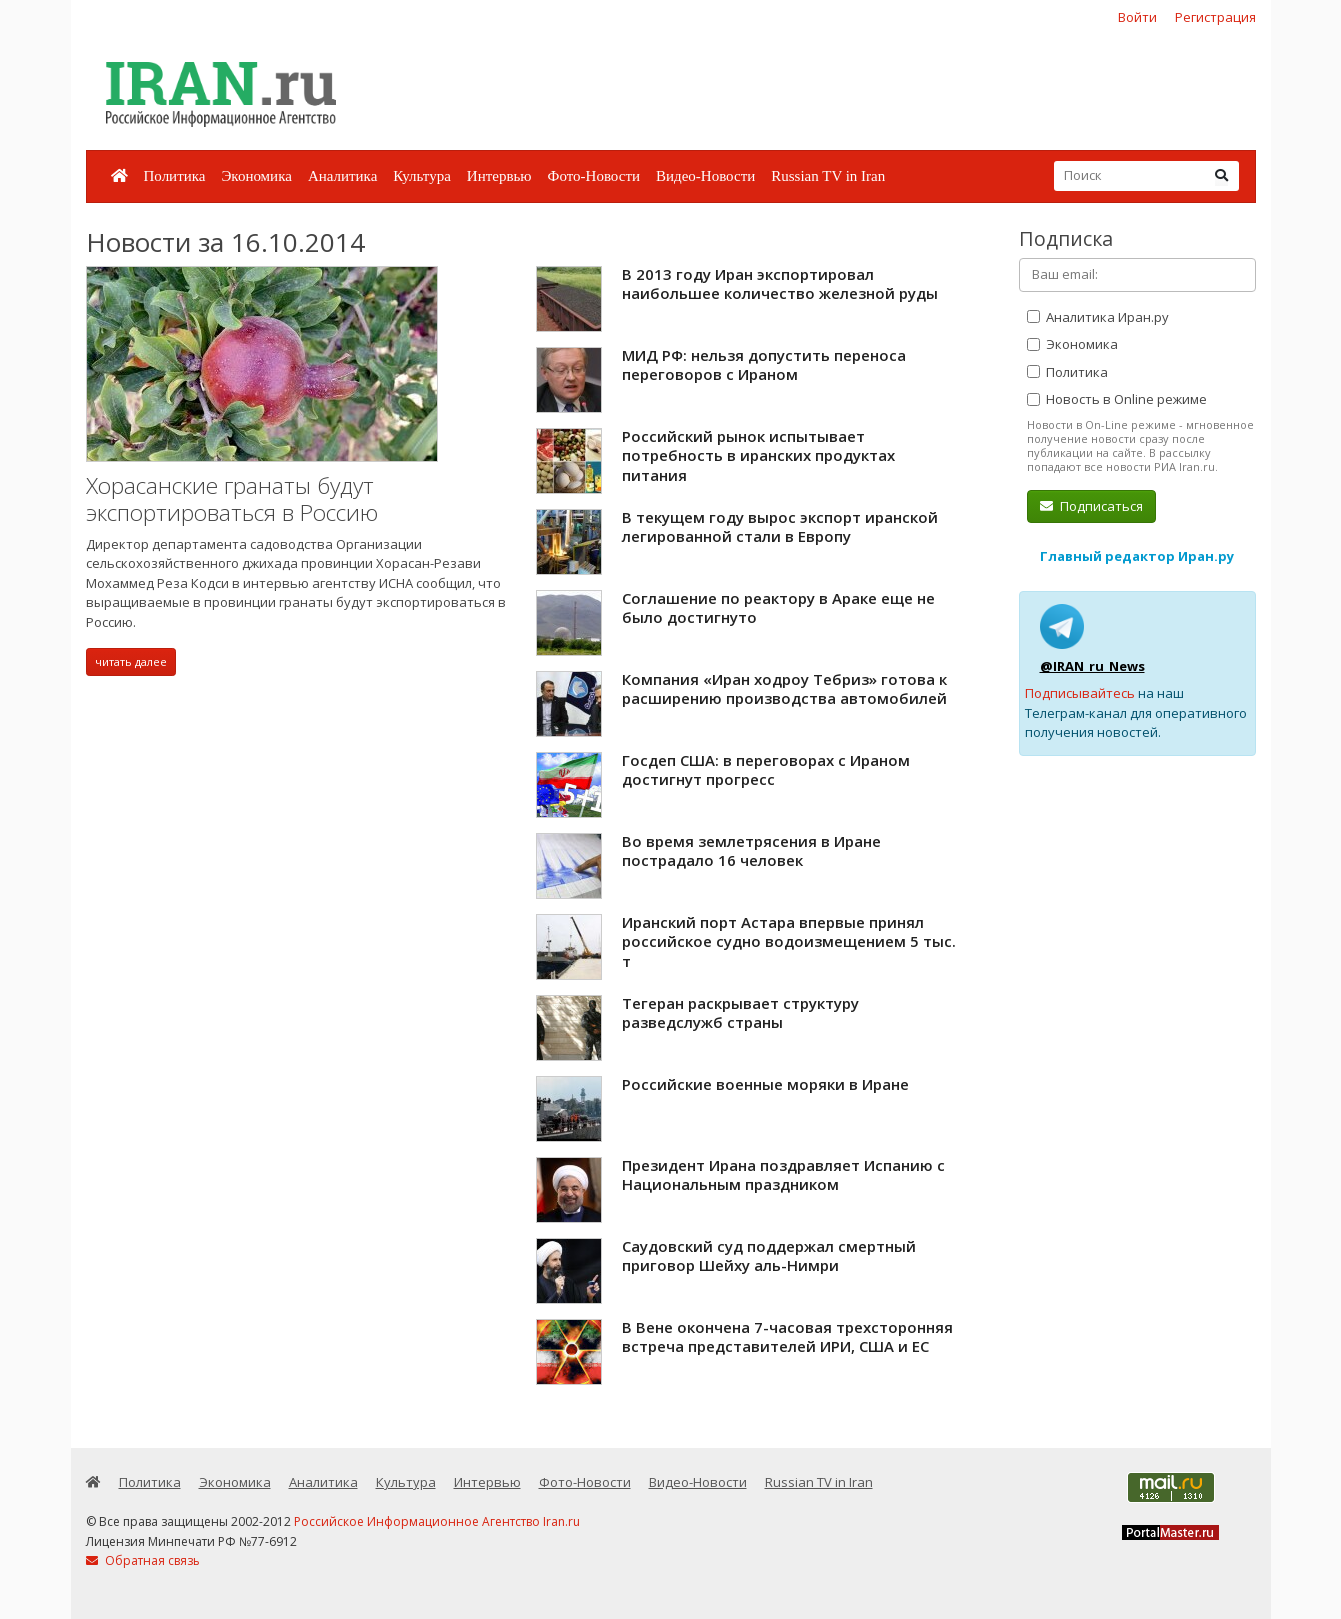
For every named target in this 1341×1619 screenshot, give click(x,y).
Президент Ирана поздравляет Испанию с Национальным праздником (783, 1175)
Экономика (256, 176)
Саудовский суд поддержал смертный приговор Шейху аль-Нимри (769, 1256)
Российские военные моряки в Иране (765, 1084)
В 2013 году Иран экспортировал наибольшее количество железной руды (780, 284)
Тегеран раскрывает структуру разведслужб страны (740, 1013)
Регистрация (1215, 17)
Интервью (499, 176)
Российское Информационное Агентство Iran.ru (437, 1521)
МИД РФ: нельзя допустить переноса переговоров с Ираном (764, 365)
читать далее (131, 661)
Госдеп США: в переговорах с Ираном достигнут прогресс (766, 770)
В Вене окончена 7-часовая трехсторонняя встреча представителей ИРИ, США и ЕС (787, 1337)
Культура (422, 176)
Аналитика (342, 176)
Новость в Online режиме (1117, 399)
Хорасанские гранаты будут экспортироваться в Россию (232, 499)
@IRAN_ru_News (1092, 666)
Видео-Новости (705, 176)
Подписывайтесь (1080, 693)
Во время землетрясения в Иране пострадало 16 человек (751, 851)
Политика (175, 176)
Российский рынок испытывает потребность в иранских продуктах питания (758, 455)
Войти (1137, 17)
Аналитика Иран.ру (1098, 317)
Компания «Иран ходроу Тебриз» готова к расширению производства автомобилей (784, 689)
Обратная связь (143, 1560)
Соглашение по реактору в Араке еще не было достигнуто (778, 608)
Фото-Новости (594, 176)
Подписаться (1091, 506)
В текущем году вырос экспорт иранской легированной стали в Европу (780, 527)
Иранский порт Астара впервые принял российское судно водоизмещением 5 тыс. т (789, 941)
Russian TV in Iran (828, 176)
